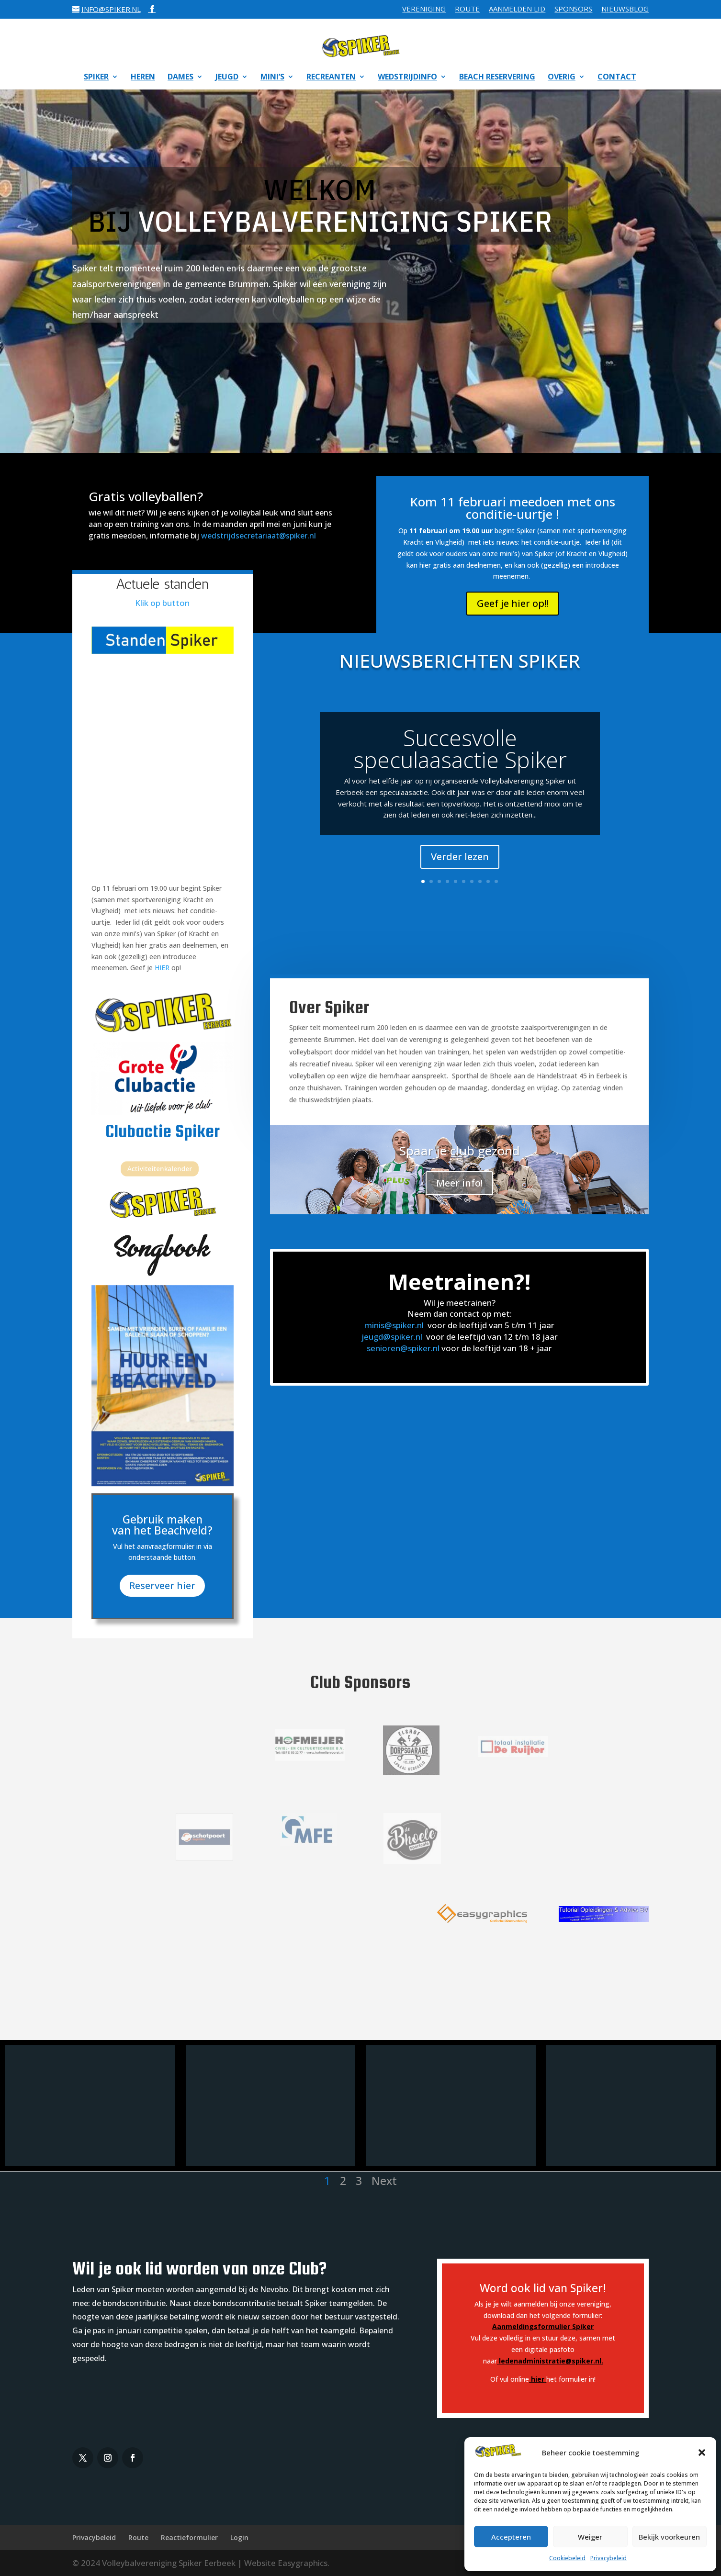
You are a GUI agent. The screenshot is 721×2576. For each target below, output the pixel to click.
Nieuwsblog (625, 9)
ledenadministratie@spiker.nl (550, 2360)
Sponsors (573, 9)
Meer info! (459, 1182)
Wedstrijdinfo (407, 77)
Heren (143, 77)
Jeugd (226, 77)
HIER (162, 967)
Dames (180, 77)
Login (239, 2537)
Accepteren (511, 2537)
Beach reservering (497, 77)
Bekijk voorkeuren (669, 2537)
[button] (702, 2452)
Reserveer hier (163, 1571)
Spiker (96, 77)
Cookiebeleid (567, 2558)
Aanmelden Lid (517, 9)
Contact (616, 77)
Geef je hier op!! (512, 603)
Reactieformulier (189, 2537)
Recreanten (331, 77)
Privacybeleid (608, 2558)
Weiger (590, 2537)
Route (467, 9)
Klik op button (162, 602)
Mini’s (272, 77)
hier (537, 2379)
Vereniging (424, 9)
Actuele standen (162, 584)
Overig (561, 77)
